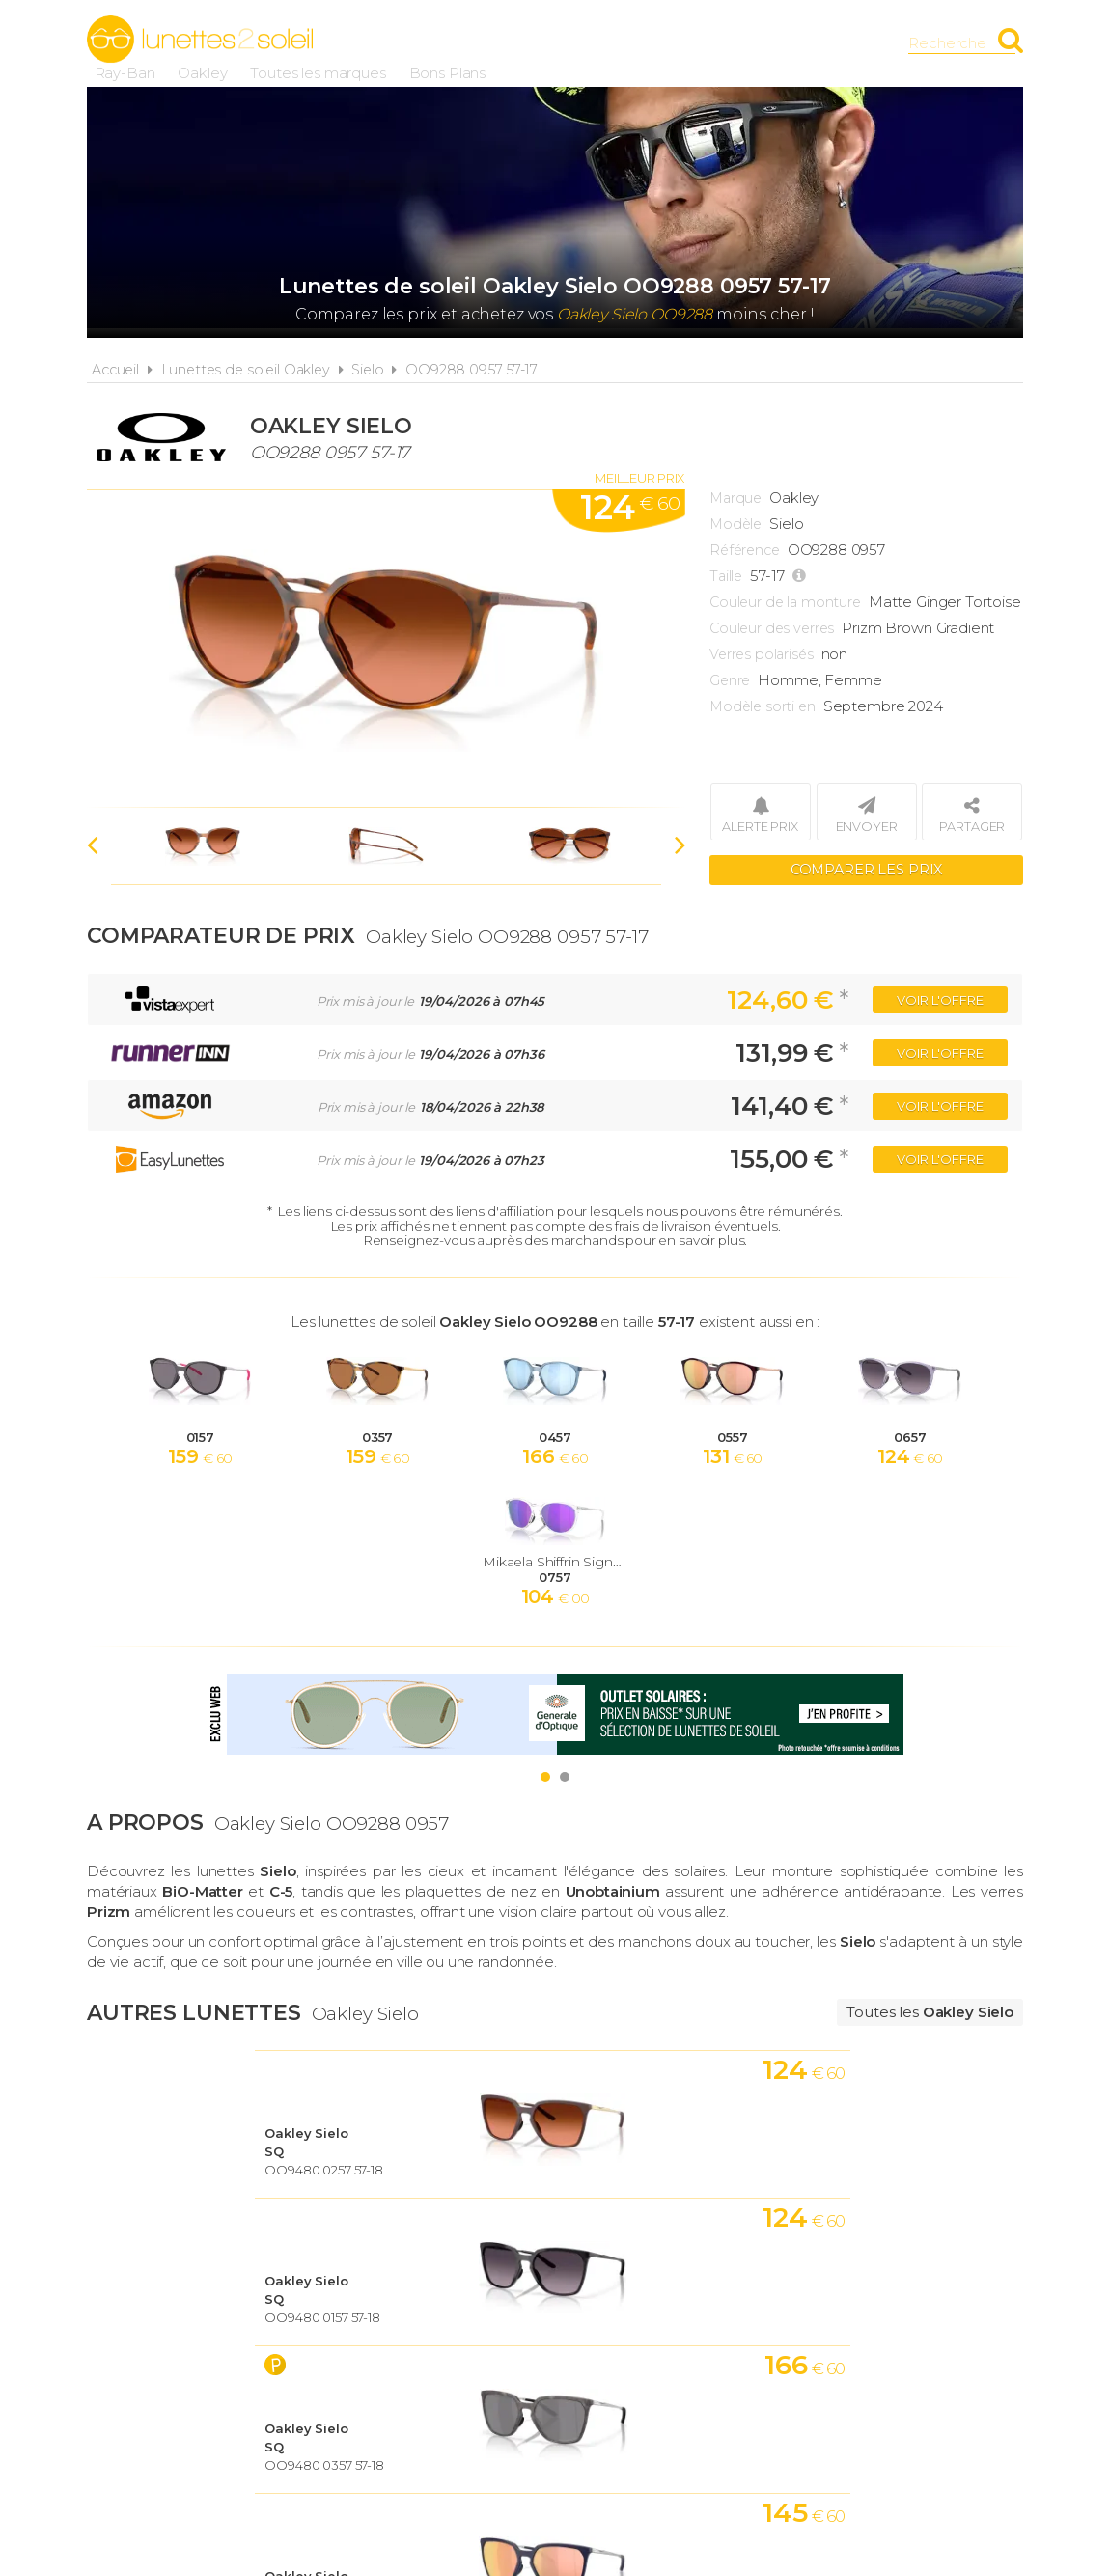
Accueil (115, 369)
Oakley (525, 43)
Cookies (665, 2337)
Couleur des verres (771, 628)
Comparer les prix (866, 868)
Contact (886, 2337)
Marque (735, 498)
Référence (744, 550)
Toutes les (929, 2012)
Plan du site (774, 2337)
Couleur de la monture (785, 602)
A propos (334, 2337)
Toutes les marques (640, 43)
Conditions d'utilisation (501, 2337)
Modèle (735, 524)
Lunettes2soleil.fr (200, 39)
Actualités (225, 2337)
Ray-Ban (447, 43)
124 (630, 507)
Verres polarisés (761, 654)
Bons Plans (770, 43)
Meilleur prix (639, 477)
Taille (725, 576)
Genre (729, 680)
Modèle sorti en (762, 706)
